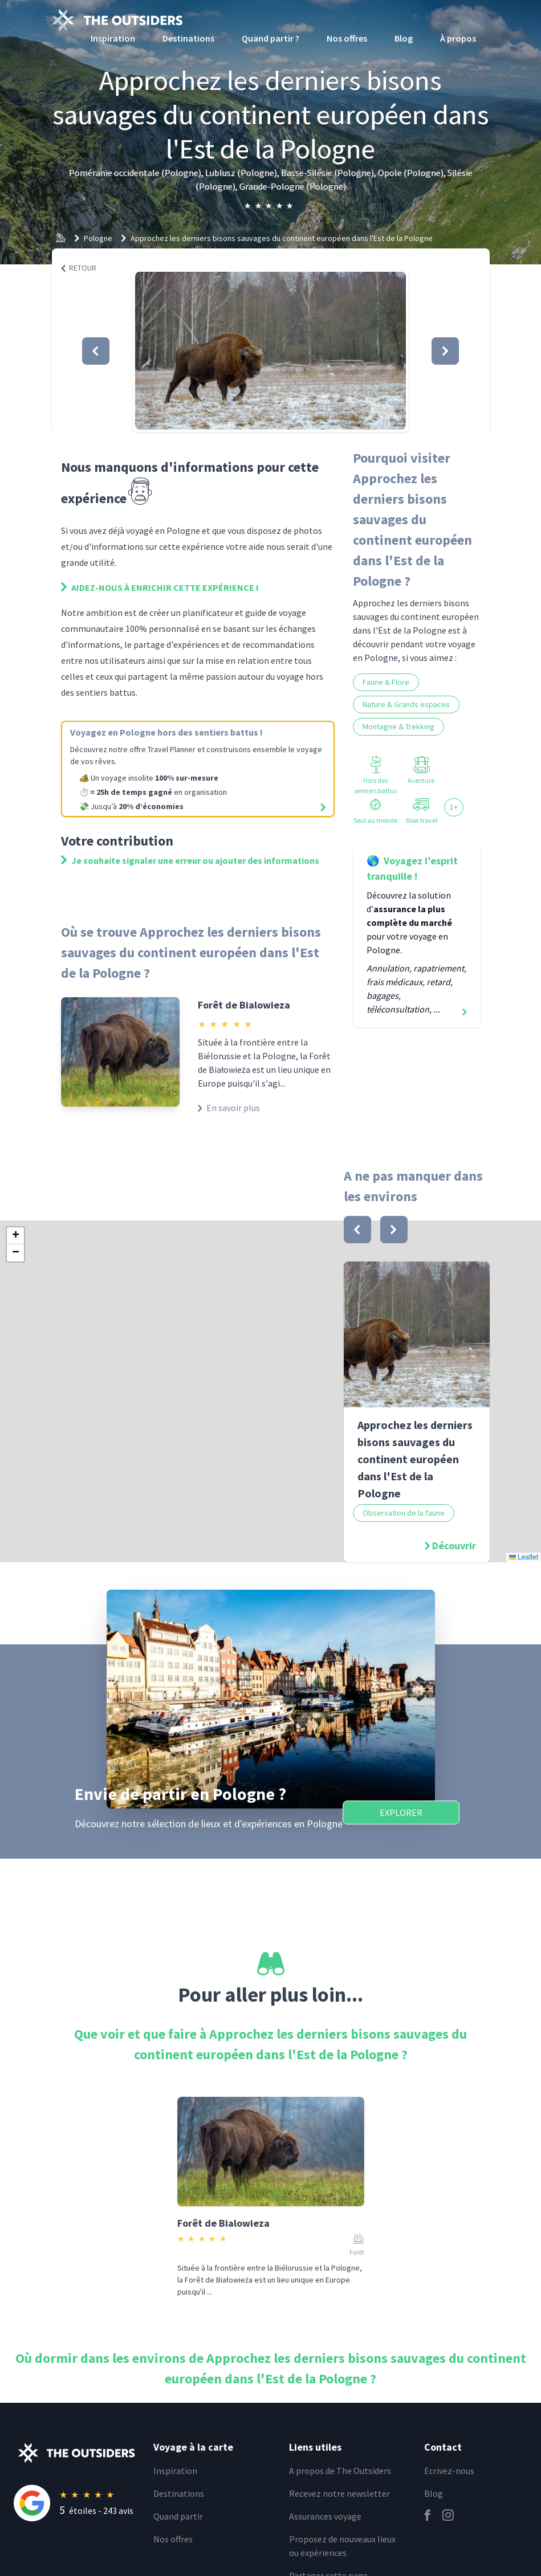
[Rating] (76, 2503)
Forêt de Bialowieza (244, 1004)
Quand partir (178, 2516)
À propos (458, 38)
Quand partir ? (270, 38)
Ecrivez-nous (449, 2470)
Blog (403, 38)
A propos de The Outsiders (340, 2470)
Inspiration (113, 38)
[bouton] (357, 1229)
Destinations (188, 38)
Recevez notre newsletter (339, 2493)
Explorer (401, 1812)
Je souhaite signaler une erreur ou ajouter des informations (190, 860)
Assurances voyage (325, 2516)
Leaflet (523, 1557)
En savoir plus (229, 1107)
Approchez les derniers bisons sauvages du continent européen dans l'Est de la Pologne (282, 238)
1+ (454, 807)
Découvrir (454, 1545)
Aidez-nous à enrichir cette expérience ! (160, 587)
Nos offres (347, 38)
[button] (270, 351)
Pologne (98, 238)
